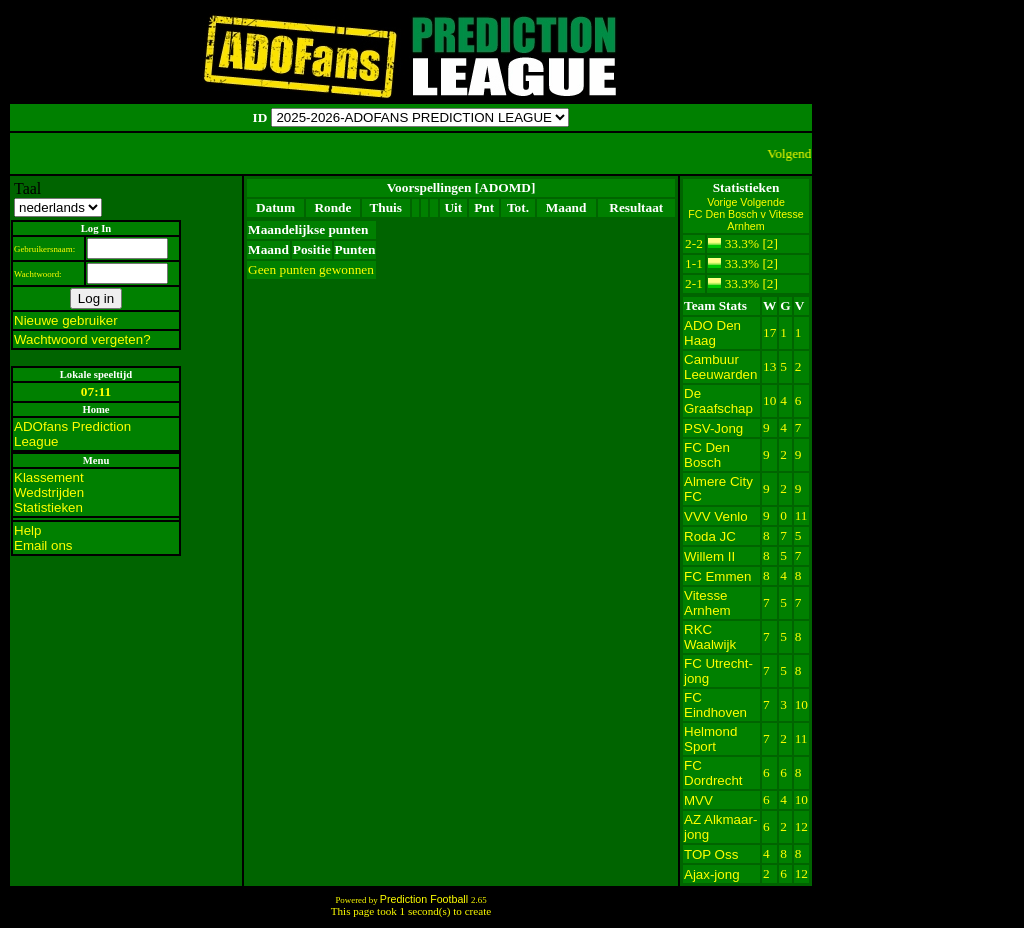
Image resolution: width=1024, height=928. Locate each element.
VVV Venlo (716, 516)
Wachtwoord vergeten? (82, 339)
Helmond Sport (710, 739)
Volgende (762, 202)
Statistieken (48, 507)
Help (27, 530)
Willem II (709, 556)
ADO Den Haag (712, 333)
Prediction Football (425, 899)
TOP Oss (711, 854)
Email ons (43, 545)
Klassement (49, 477)
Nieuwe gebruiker (66, 320)
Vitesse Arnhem (707, 603)
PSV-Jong (713, 428)
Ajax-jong (712, 874)
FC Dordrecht (713, 773)
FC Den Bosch (707, 455)
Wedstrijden (49, 492)
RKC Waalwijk (710, 637)
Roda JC (710, 536)
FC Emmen (717, 576)
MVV (698, 800)
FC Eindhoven (715, 705)
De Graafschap (718, 401)
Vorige (723, 202)
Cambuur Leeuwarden (720, 367)
